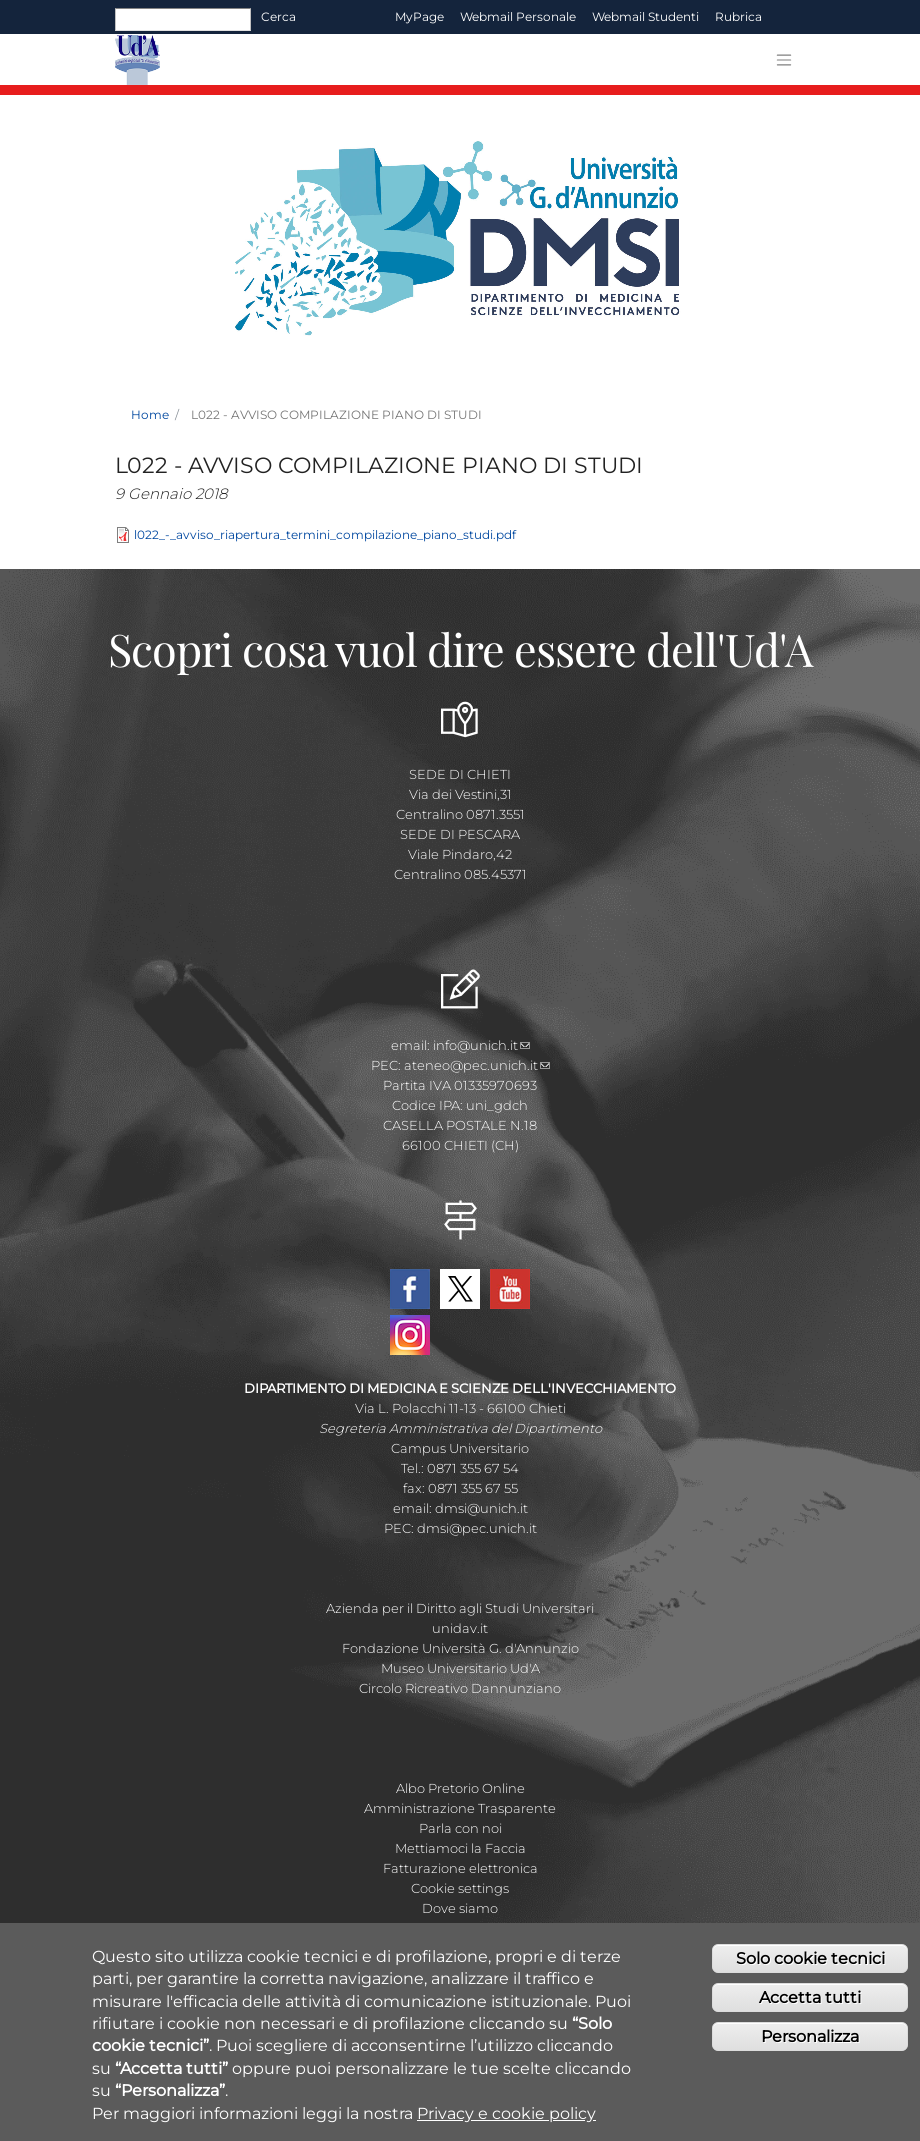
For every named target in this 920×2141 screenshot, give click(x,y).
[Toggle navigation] (784, 60)
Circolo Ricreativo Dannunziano (460, 1688)
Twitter (460, 1289)
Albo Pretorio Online (460, 1788)
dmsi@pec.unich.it (477, 1528)
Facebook (410, 1289)
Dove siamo (460, 1908)
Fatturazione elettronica (460, 1868)
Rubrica (738, 16)
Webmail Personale (518, 16)
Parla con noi (460, 1828)
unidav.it (460, 1628)
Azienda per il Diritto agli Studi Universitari (460, 1608)
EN (787, 17)
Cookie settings (460, 1888)
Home (150, 414)
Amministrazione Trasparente (460, 1808)
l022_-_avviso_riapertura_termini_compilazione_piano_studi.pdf (325, 534)
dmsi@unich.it (481, 1508)
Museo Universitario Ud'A (460, 1668)
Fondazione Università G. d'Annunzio (460, 1648)
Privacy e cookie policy (506, 2120)
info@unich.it (481, 1045)
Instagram (410, 1335)
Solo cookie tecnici (810, 1965)
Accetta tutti (810, 2004)
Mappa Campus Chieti (460, 1928)
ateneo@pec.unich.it (477, 1065)
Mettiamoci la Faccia (460, 1848)
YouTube (510, 1289)
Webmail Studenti (645, 16)
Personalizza (810, 2043)
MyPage (419, 16)
